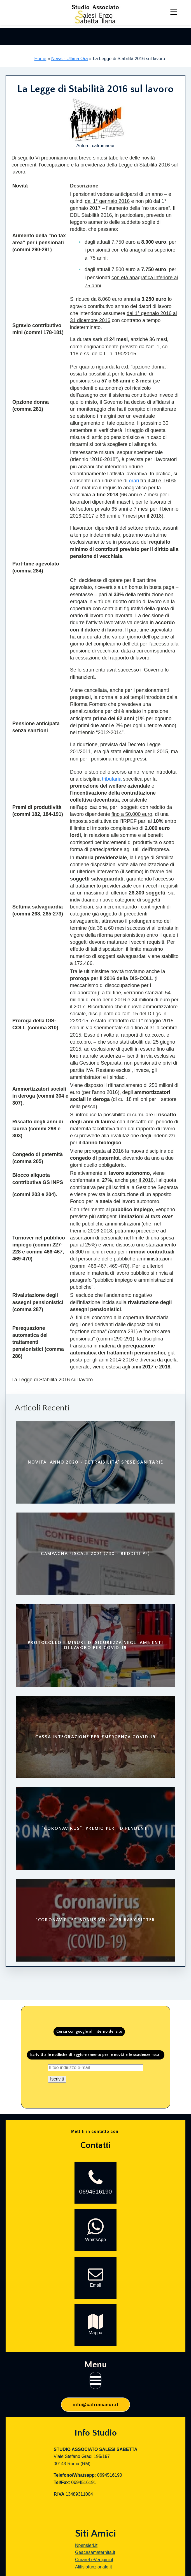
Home (40, 58)
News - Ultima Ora (69, 58)
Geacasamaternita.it (95, 2552)
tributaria (112, 779)
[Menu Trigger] (173, 12)
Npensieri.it (86, 2545)
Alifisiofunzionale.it (93, 2567)
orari (134, 480)
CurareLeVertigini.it (94, 2559)
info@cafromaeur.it (95, 2404)
